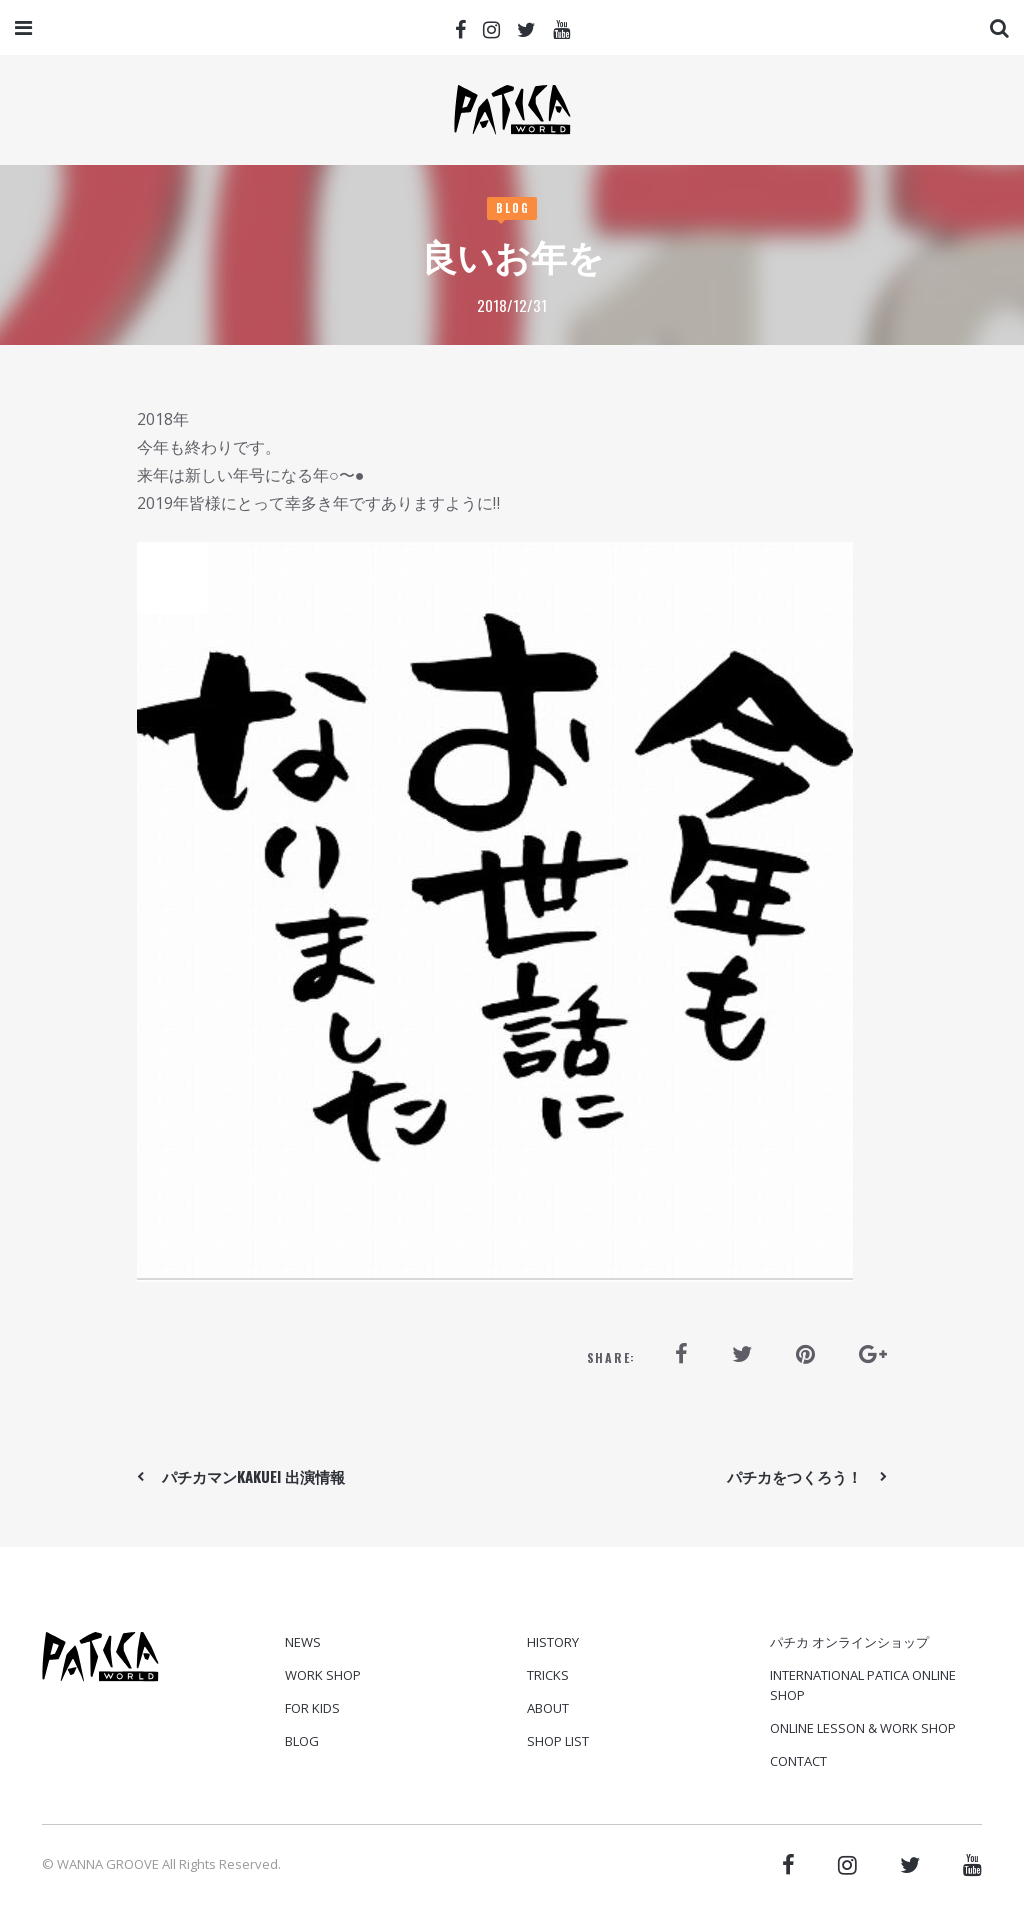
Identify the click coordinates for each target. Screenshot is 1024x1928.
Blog (513, 208)
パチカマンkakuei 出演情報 (253, 1476)
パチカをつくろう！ (794, 1476)
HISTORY (553, 1642)
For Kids (312, 1708)
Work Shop (323, 1675)
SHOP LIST (558, 1741)
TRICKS (548, 1675)
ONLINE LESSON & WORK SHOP (863, 1728)
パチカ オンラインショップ (849, 1642)
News (303, 1642)
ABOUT (548, 1708)
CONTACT (798, 1761)
